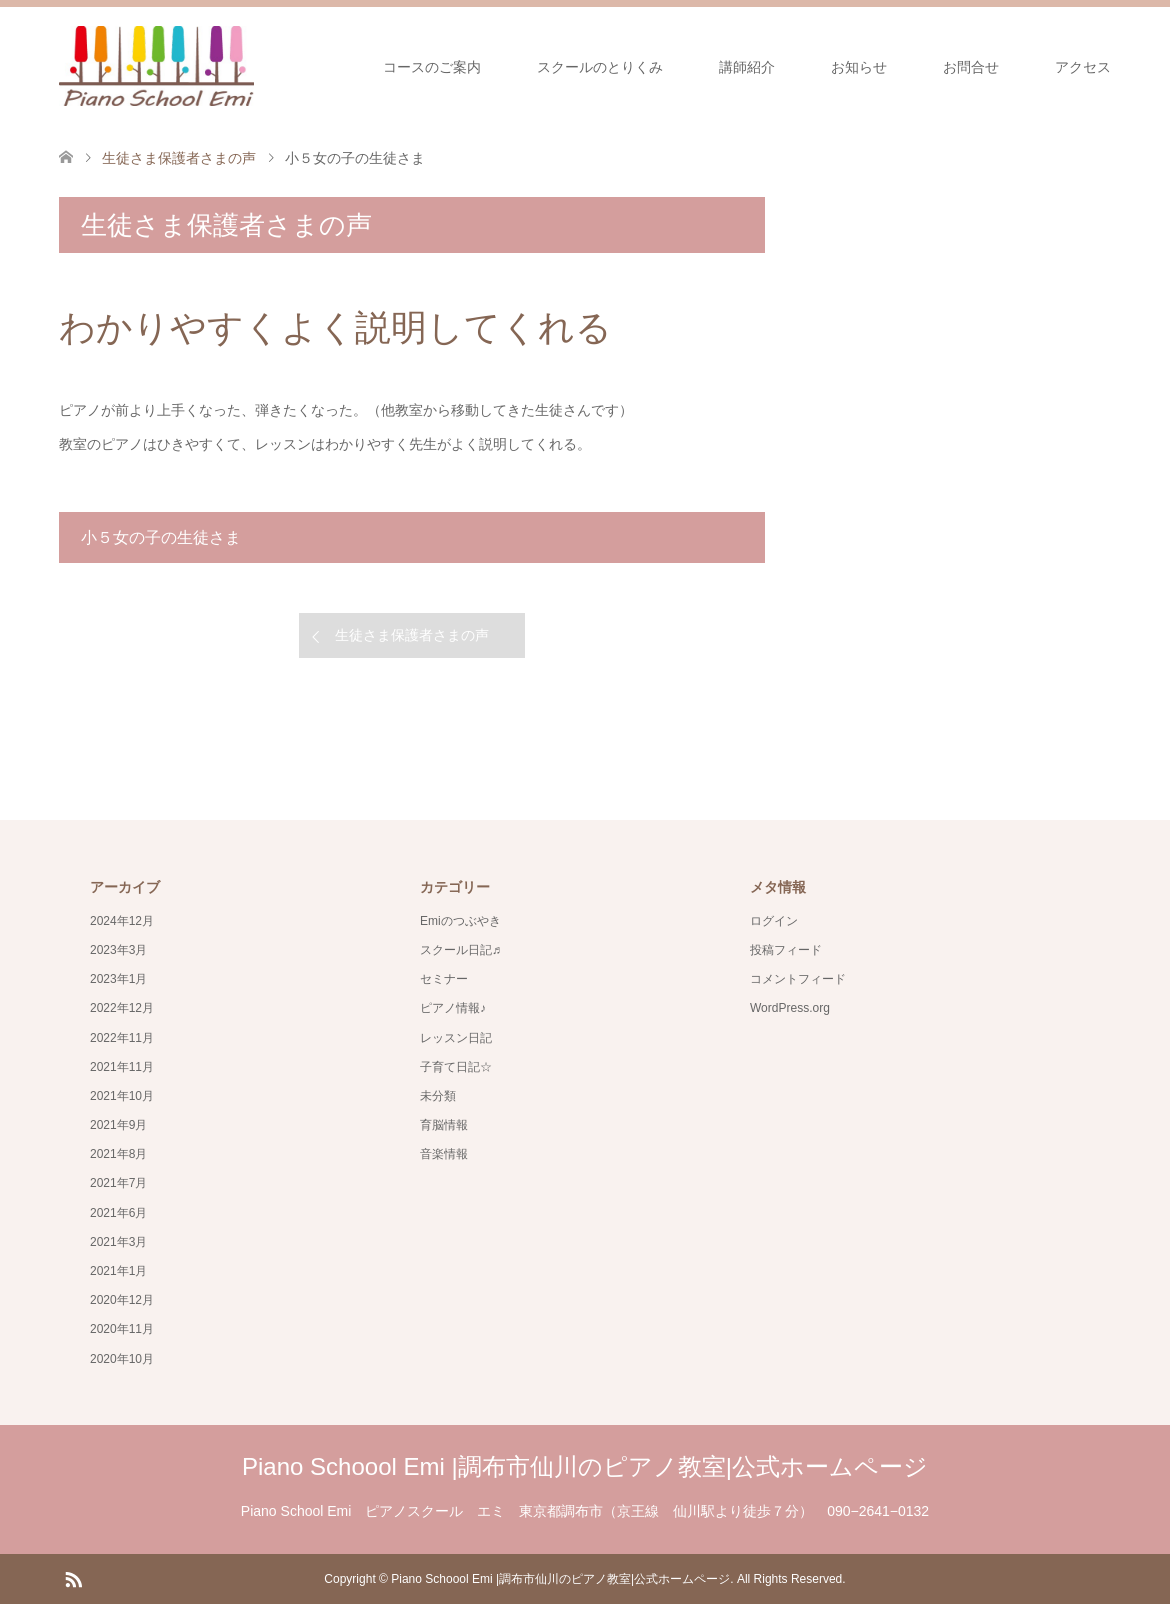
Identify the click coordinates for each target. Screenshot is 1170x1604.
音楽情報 (444, 1154)
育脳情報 (444, 1125)
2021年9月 (118, 1125)
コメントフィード (798, 979)
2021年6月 (118, 1213)
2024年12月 (122, 921)
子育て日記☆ (456, 1067)
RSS (73, 1578)
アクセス (1083, 67)
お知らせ (859, 67)
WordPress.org (790, 1008)
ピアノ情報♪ (453, 1008)
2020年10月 (122, 1359)
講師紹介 (747, 67)
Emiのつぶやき (460, 921)
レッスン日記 (456, 1038)
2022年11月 (122, 1038)
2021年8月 (118, 1154)
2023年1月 (118, 979)
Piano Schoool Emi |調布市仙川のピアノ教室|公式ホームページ (585, 1466)
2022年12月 (122, 1008)
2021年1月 (118, 1271)
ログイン (774, 921)
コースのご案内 (432, 67)
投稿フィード (786, 950)
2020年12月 (122, 1300)
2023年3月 (118, 950)
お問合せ (971, 67)
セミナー (444, 979)
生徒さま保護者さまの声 (412, 635)
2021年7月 (118, 1183)
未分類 (438, 1096)
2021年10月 (122, 1096)
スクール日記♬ (460, 950)
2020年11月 (122, 1329)
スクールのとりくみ (600, 67)
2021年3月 (118, 1242)
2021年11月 (122, 1067)
